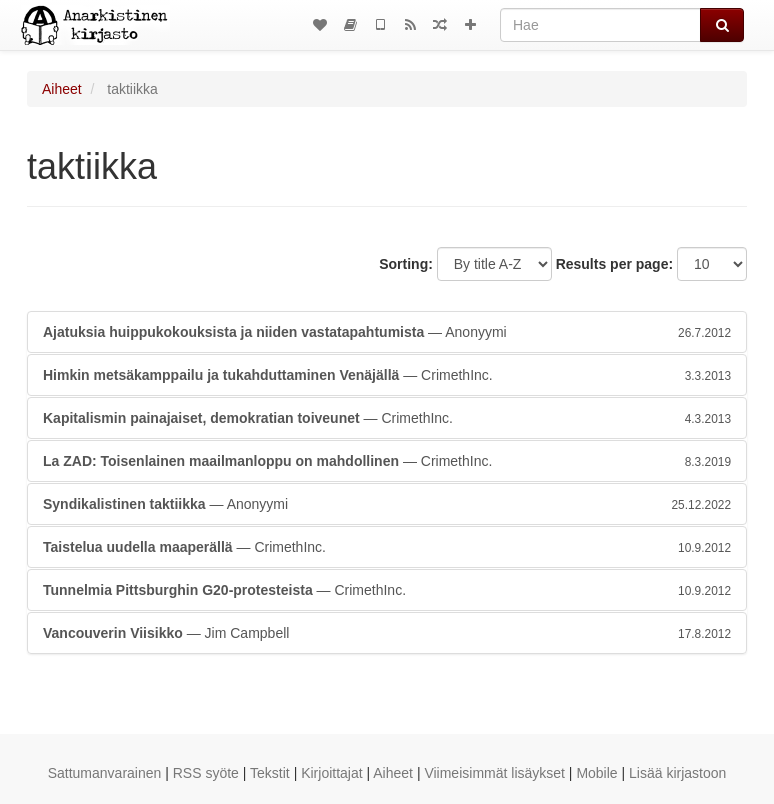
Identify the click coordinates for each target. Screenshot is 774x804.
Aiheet (62, 89)
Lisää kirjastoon (677, 773)
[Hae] (600, 25)
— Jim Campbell (387, 633)
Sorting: (406, 264)
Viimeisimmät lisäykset (494, 773)
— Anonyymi (387, 332)
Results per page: (614, 264)
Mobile (596, 773)
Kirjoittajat (331, 773)
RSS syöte (206, 773)
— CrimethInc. (387, 375)
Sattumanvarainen (105, 773)
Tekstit (270, 773)
